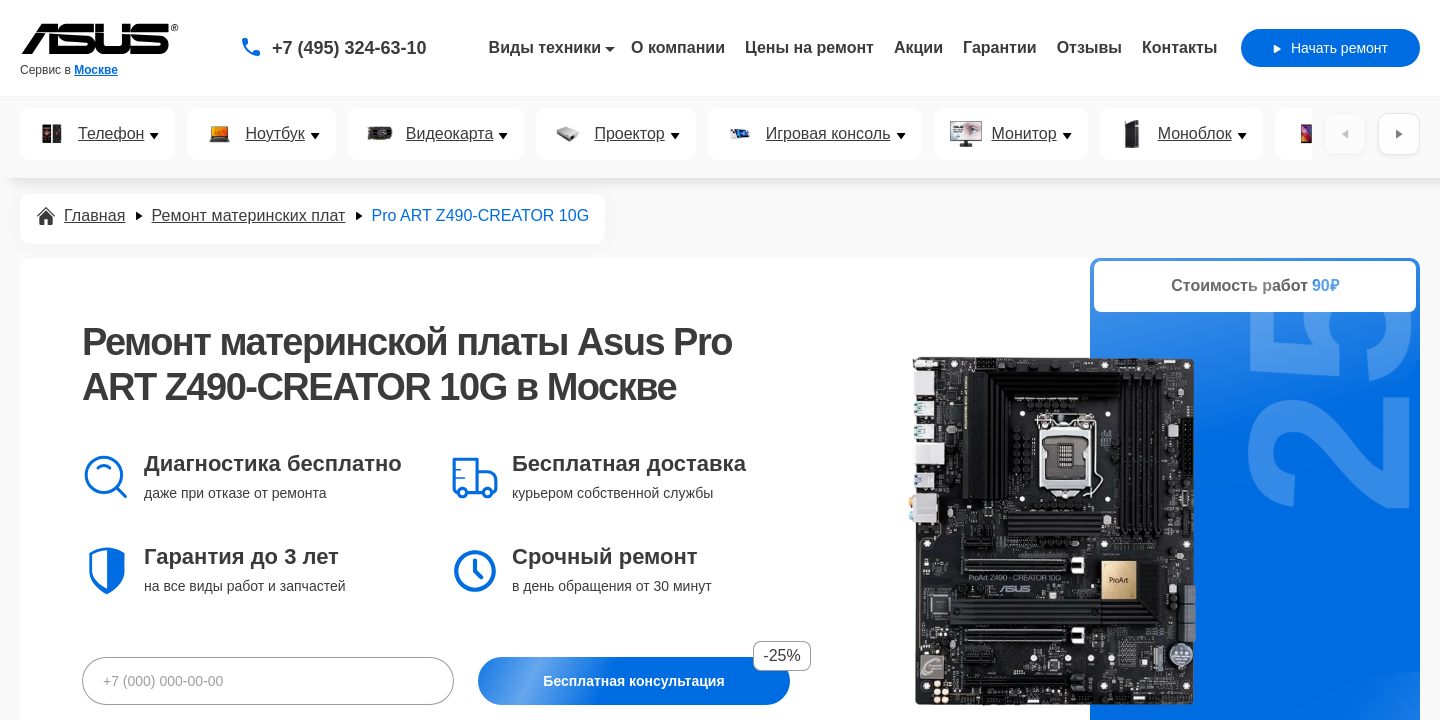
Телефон (111, 134)
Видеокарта (450, 134)
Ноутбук (274, 134)
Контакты (1179, 47)
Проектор (629, 134)
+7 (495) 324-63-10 (349, 48)
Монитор (1024, 134)
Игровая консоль (828, 134)
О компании (678, 47)
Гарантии (1000, 47)
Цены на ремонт (809, 47)
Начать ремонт (1330, 48)
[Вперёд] (1399, 134)
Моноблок (1195, 134)
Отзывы (1089, 47)
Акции (918, 47)
